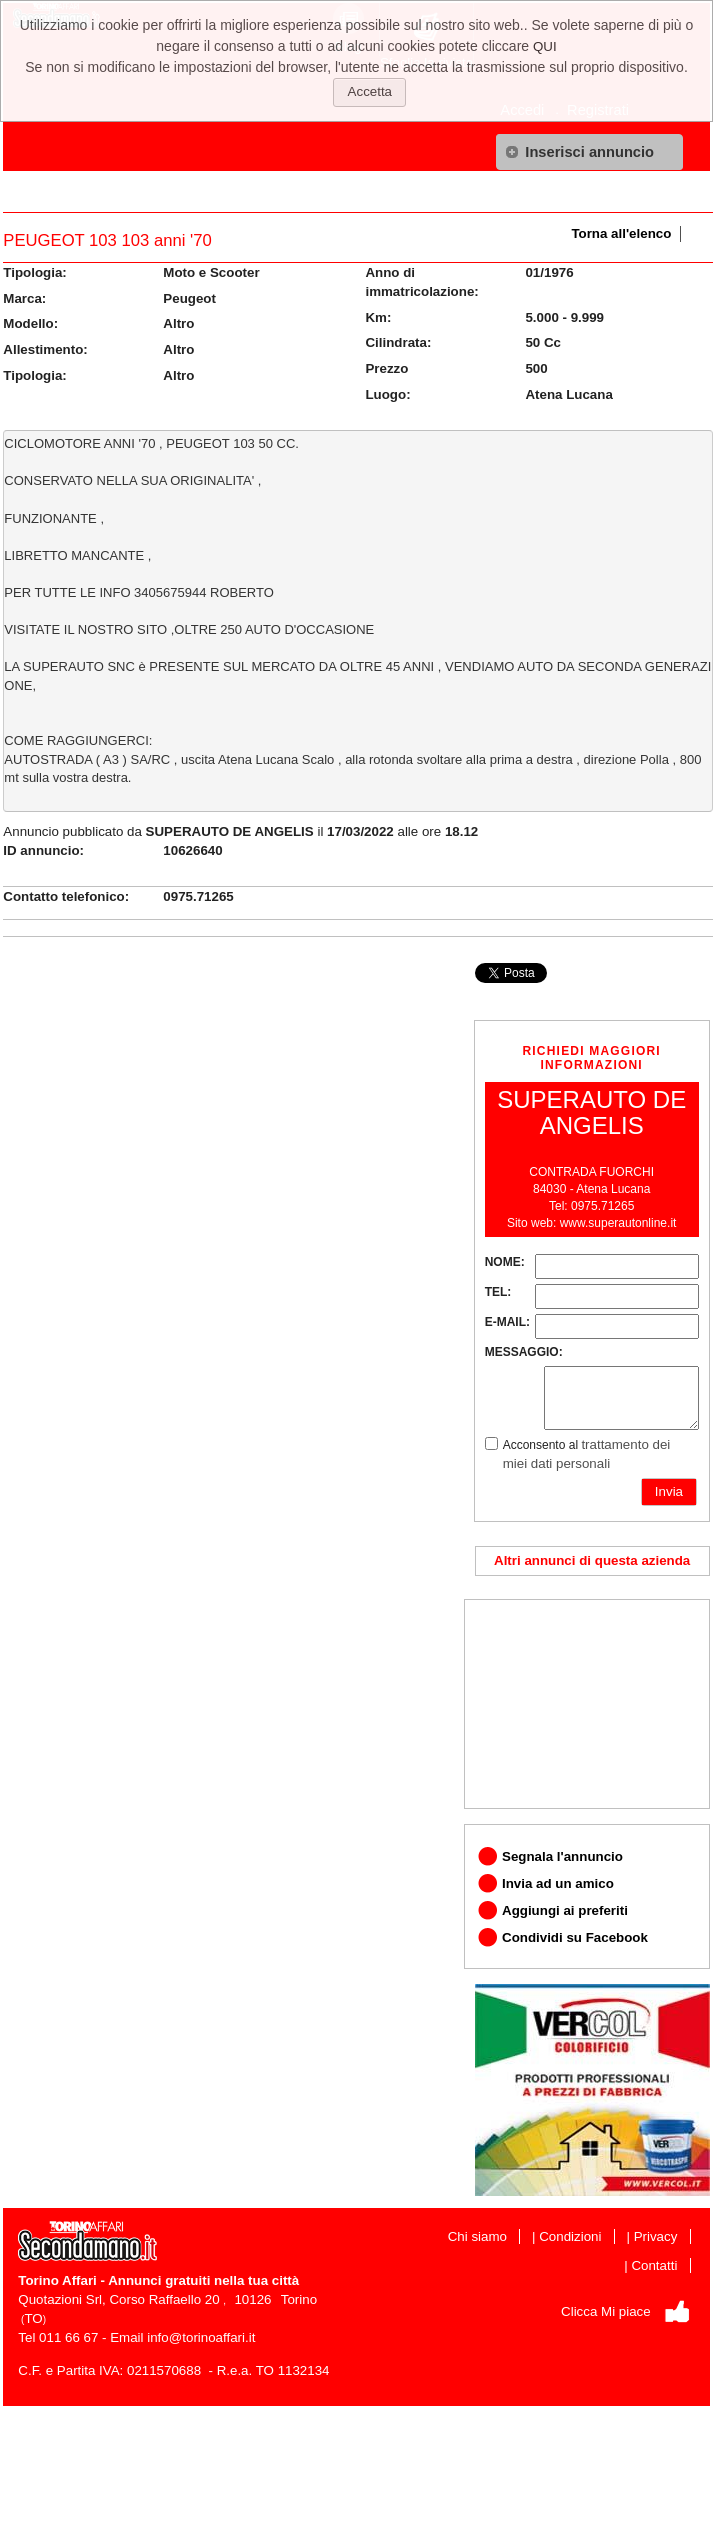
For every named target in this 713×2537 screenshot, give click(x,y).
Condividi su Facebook (575, 1937)
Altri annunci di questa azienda (592, 1560)
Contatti (654, 2265)
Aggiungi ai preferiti (565, 1910)
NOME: (505, 1262)
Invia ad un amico (558, 1883)
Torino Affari (57, 2280)
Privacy (656, 2236)
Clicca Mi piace (606, 2311)
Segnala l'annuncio (562, 1856)
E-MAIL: (507, 1322)
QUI (545, 46)
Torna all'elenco (621, 233)
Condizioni (570, 2236)
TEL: (498, 1292)
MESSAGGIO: (524, 1352)
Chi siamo (477, 2236)
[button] (589, 152)
